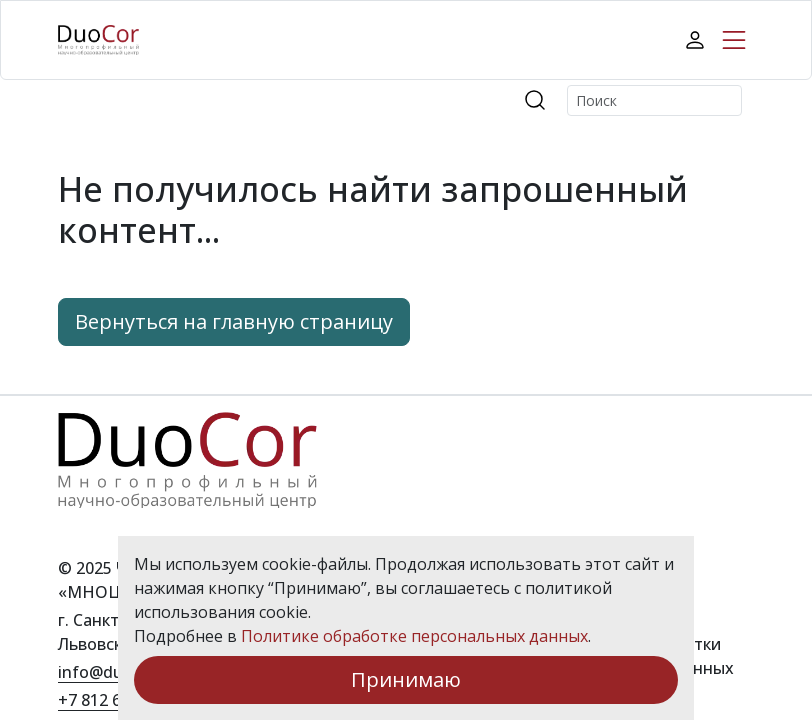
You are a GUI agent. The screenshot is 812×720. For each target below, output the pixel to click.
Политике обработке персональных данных (414, 636)
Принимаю (406, 679)
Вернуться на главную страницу (234, 321)
